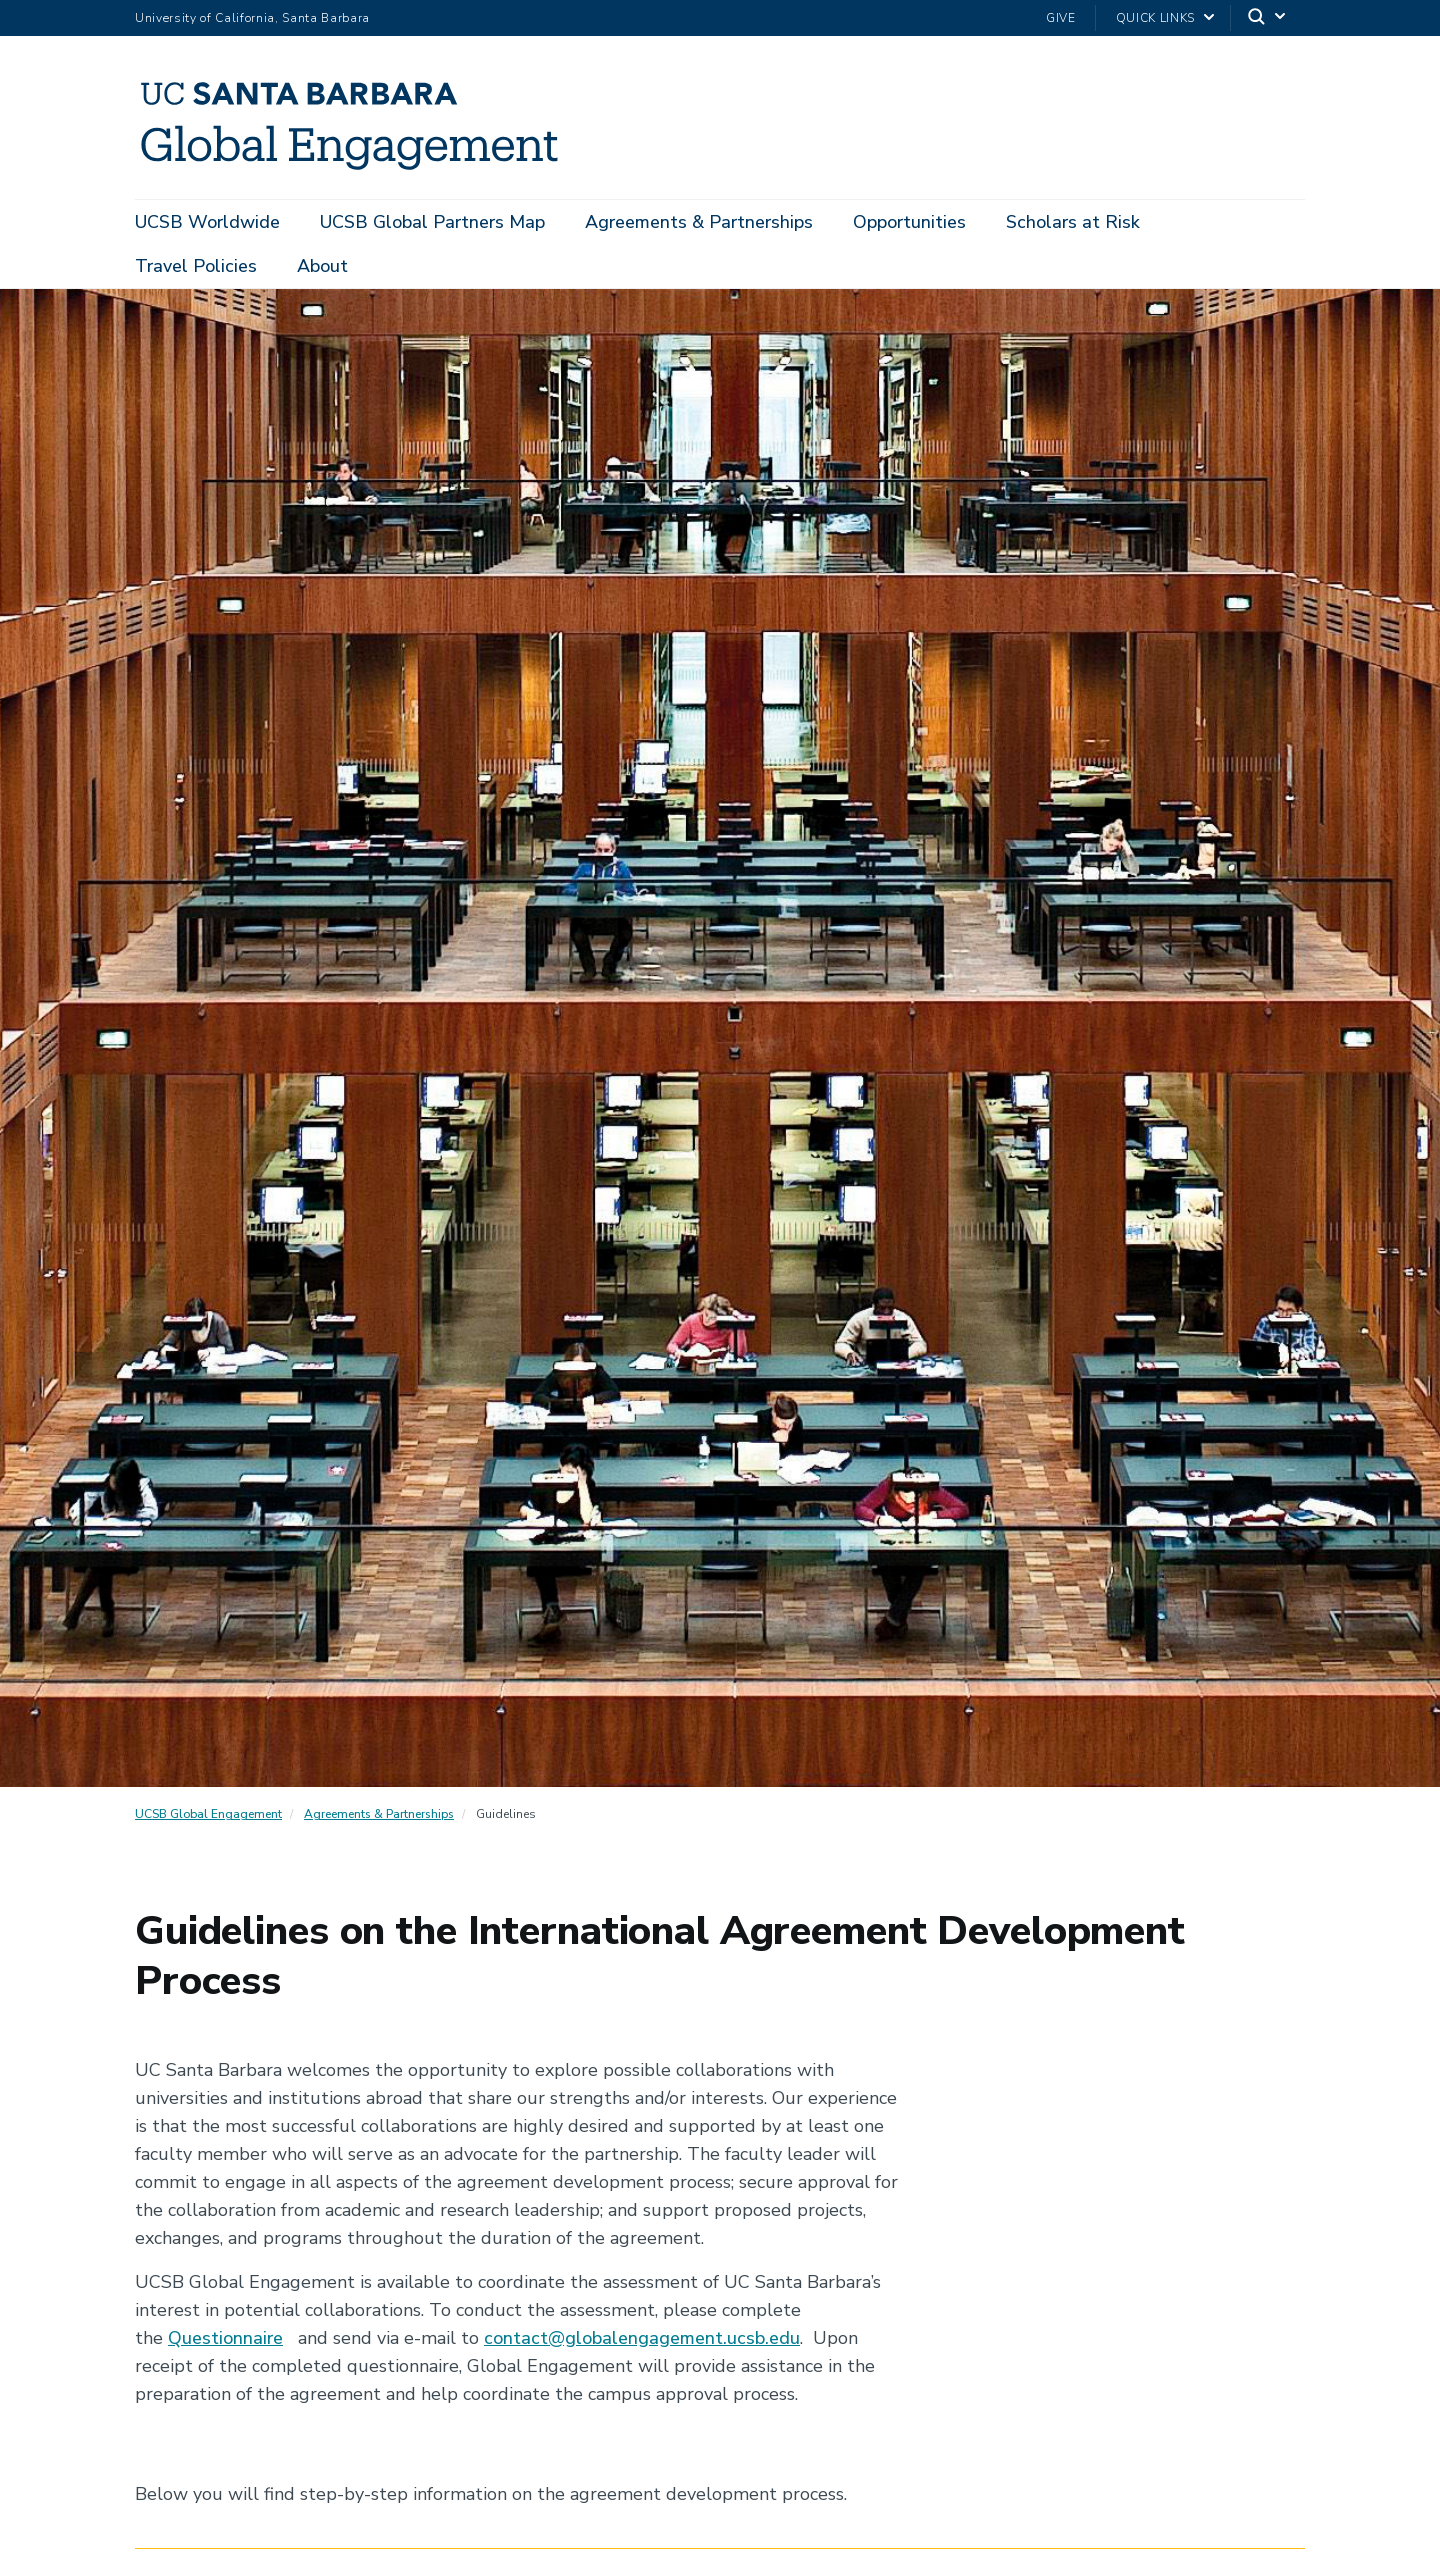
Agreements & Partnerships (699, 222)
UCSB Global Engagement (208, 1814)
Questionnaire (225, 2338)
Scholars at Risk (1073, 222)
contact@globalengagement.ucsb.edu (642, 2338)
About (322, 266)
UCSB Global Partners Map (432, 222)
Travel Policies (196, 266)
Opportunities (909, 222)
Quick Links (1155, 18)
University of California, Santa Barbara (252, 18)
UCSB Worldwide (207, 222)
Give (1061, 18)
